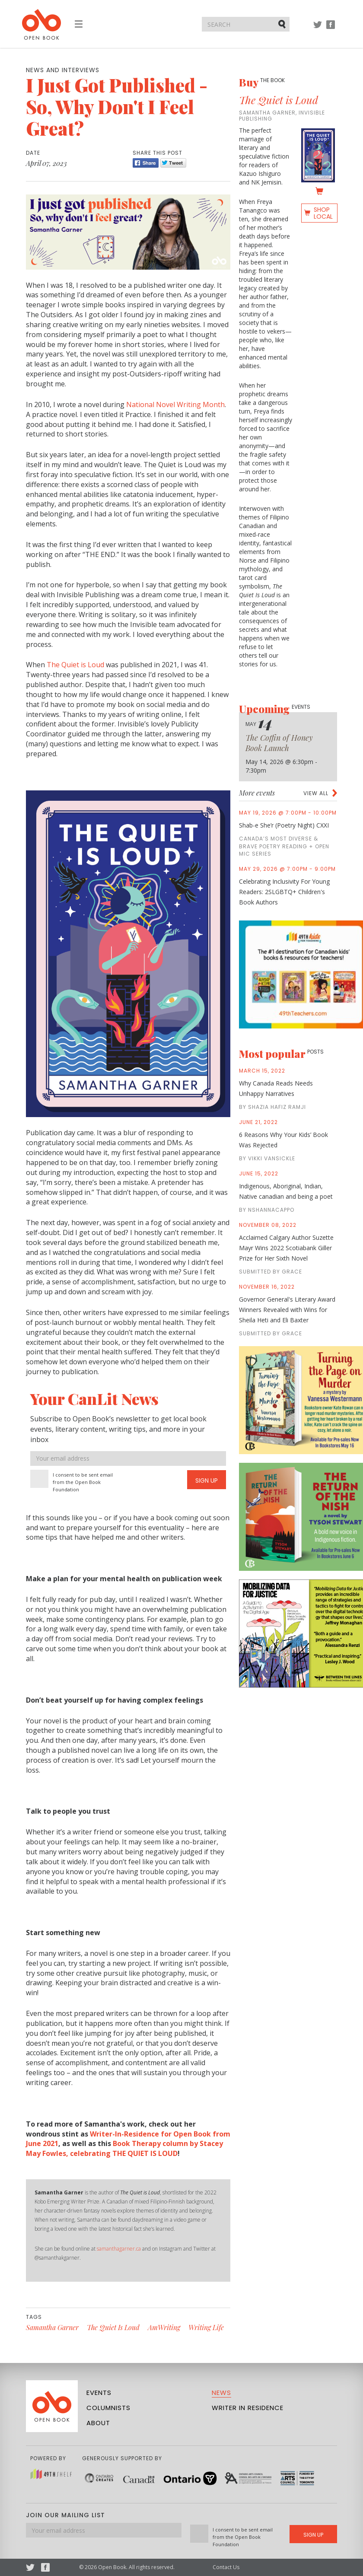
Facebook (45, 2567)
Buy (262, 82)
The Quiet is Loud (75, 664)
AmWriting (164, 2327)
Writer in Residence (247, 2407)
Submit (283, 24)
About (98, 2422)
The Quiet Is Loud (113, 2327)
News (221, 2392)
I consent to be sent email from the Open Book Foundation (83, 1482)
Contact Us (226, 2567)
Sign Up (206, 1480)
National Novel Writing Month (175, 404)
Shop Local (323, 213)
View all (315, 793)
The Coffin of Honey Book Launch (279, 742)
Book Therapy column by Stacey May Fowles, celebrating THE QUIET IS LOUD (124, 2148)
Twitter (30, 2567)
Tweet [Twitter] (173, 163)
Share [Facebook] (146, 163)
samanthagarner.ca (119, 2248)
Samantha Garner (52, 2327)
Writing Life (206, 2327)
